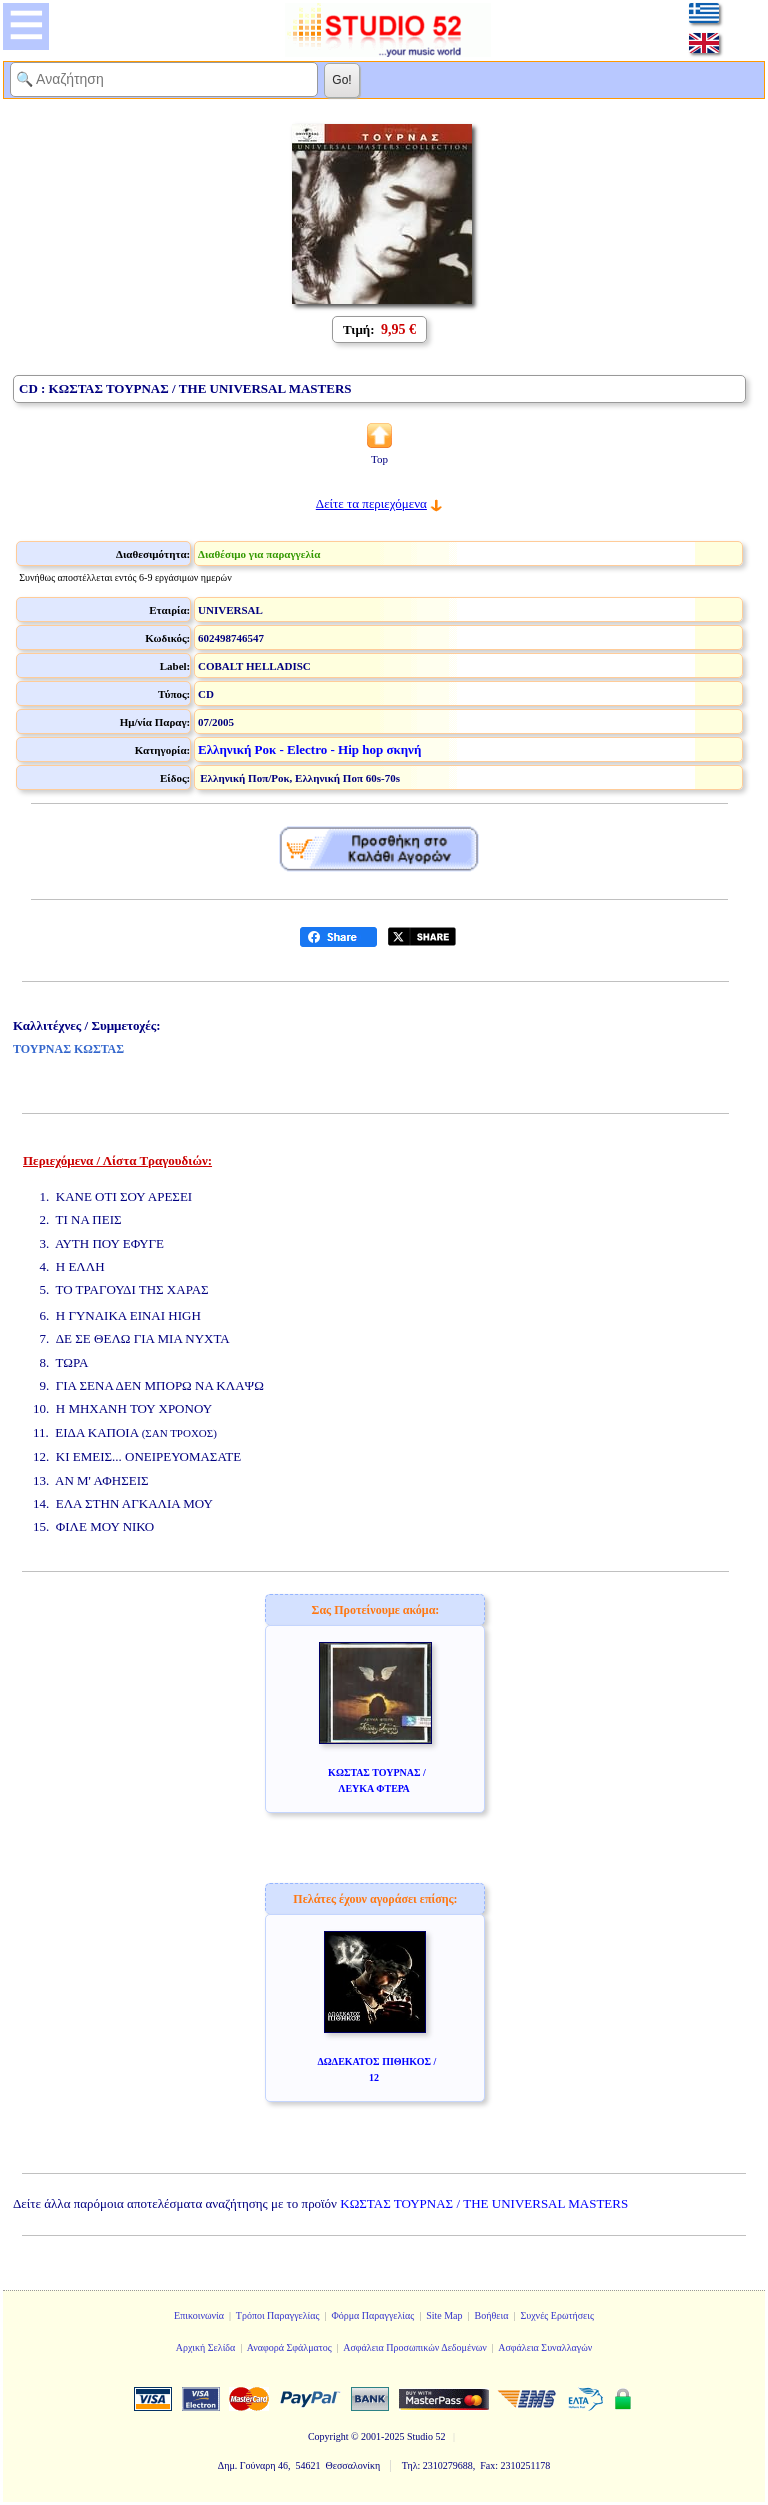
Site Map (444, 2315)
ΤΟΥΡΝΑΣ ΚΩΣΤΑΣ (68, 1049)
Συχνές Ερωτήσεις (557, 2315)
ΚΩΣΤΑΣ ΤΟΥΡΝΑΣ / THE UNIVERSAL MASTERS (484, 2203)
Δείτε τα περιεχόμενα (371, 503)
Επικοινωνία (199, 2315)
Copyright (328, 2436)
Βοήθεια (492, 2315)
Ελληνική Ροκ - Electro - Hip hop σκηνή (309, 749)
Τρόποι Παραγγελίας (278, 2315)
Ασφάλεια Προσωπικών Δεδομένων (415, 2347)
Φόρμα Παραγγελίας (372, 2315)
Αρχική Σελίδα (206, 2347)
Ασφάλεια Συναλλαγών (545, 2347)
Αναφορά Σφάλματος (289, 2347)
